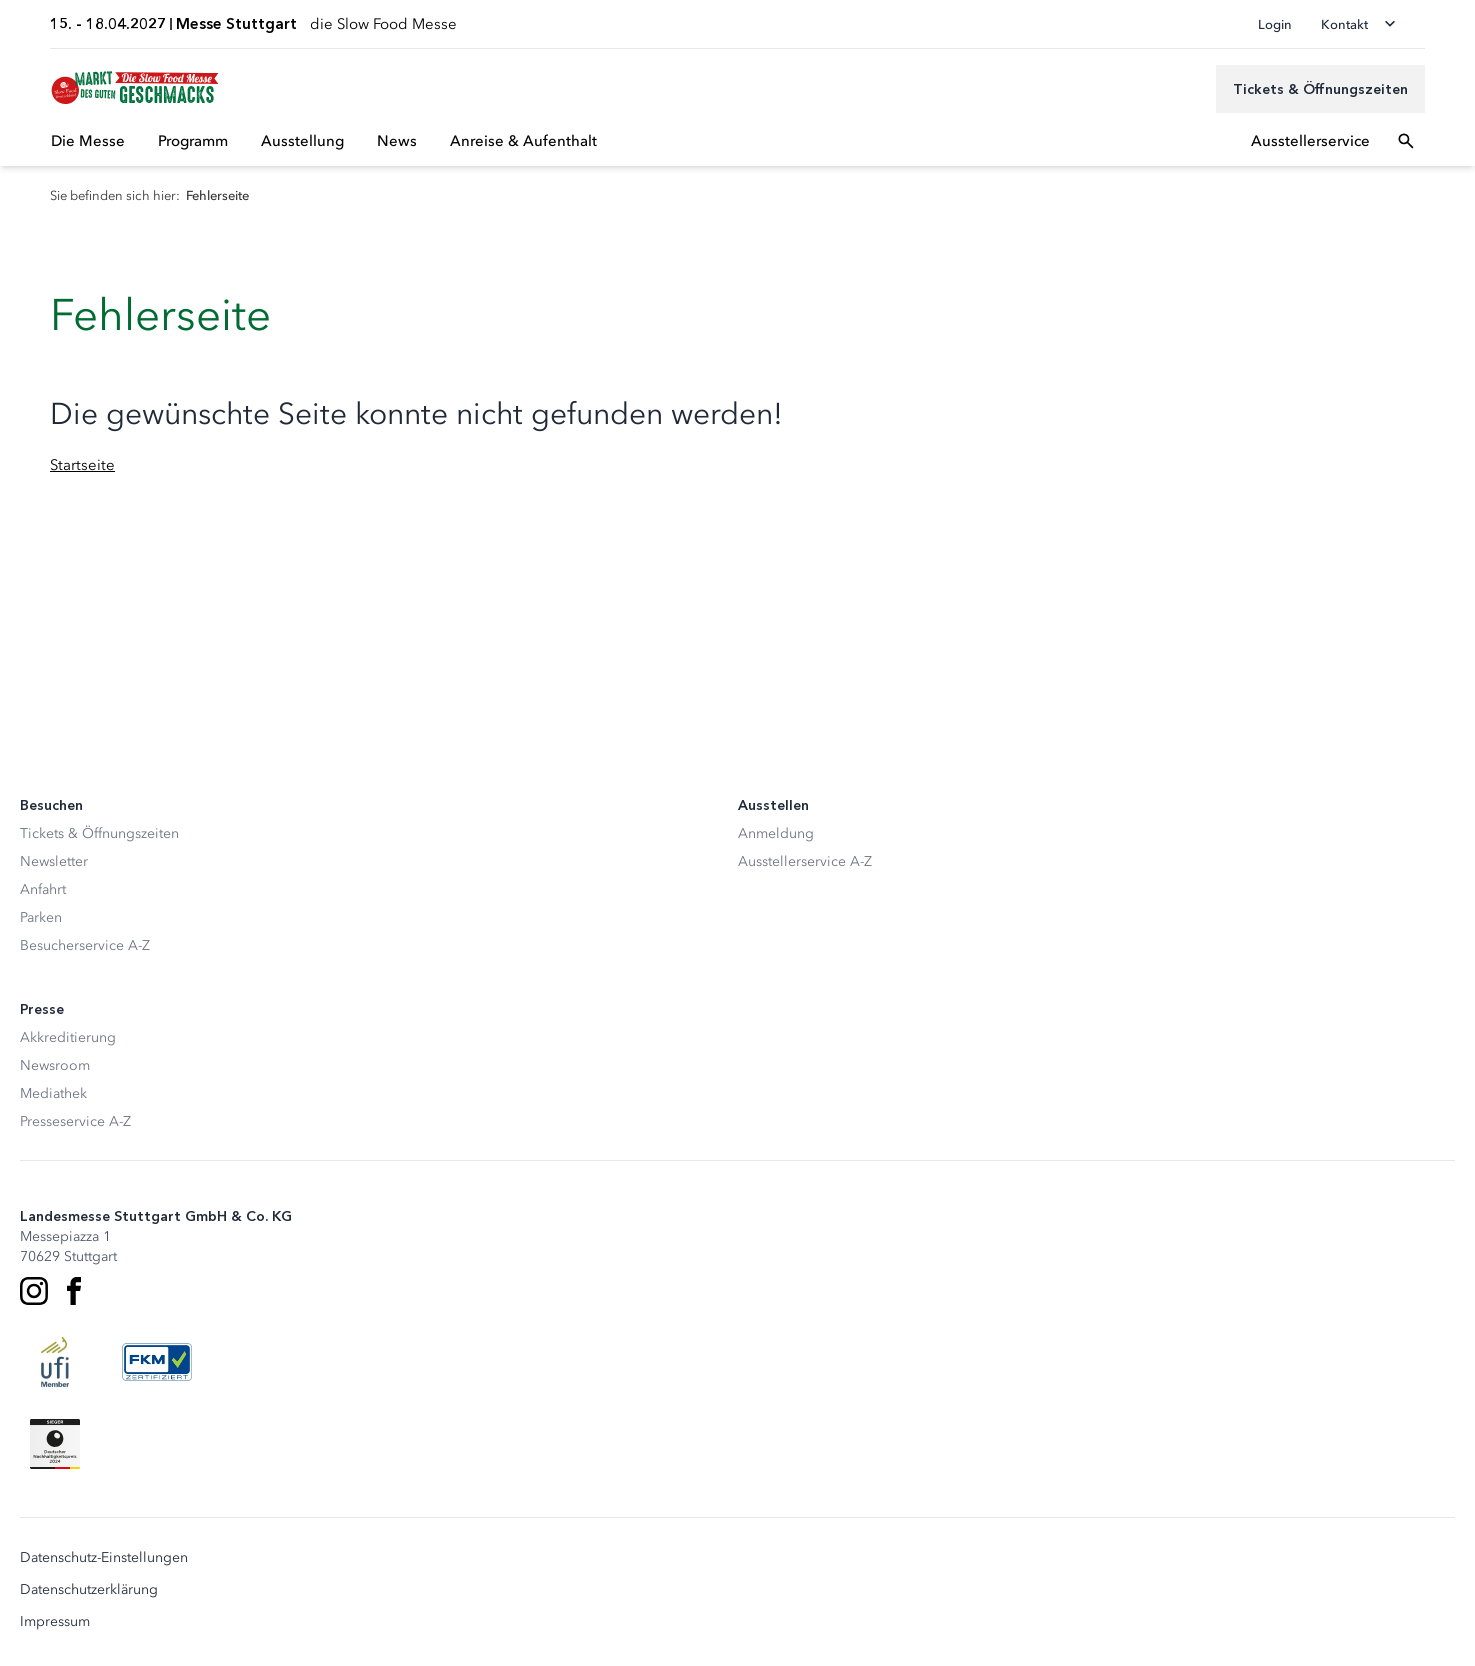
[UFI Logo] (55, 1362)
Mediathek (53, 1093)
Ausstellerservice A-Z (805, 861)
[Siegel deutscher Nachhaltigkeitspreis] (55, 1444)
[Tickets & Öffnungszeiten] (1320, 89)
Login (1275, 24)
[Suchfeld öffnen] (1406, 141)
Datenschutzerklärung (89, 1590)
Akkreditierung (68, 1037)
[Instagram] (34, 1291)
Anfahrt (43, 889)
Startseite (82, 465)
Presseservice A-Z (75, 1121)
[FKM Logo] (157, 1362)
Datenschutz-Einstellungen (104, 1558)
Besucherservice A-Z (85, 945)
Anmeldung (776, 833)
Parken (41, 917)
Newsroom (55, 1065)
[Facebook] (74, 1291)
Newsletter (54, 861)
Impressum (55, 1622)
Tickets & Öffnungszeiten (99, 833)
